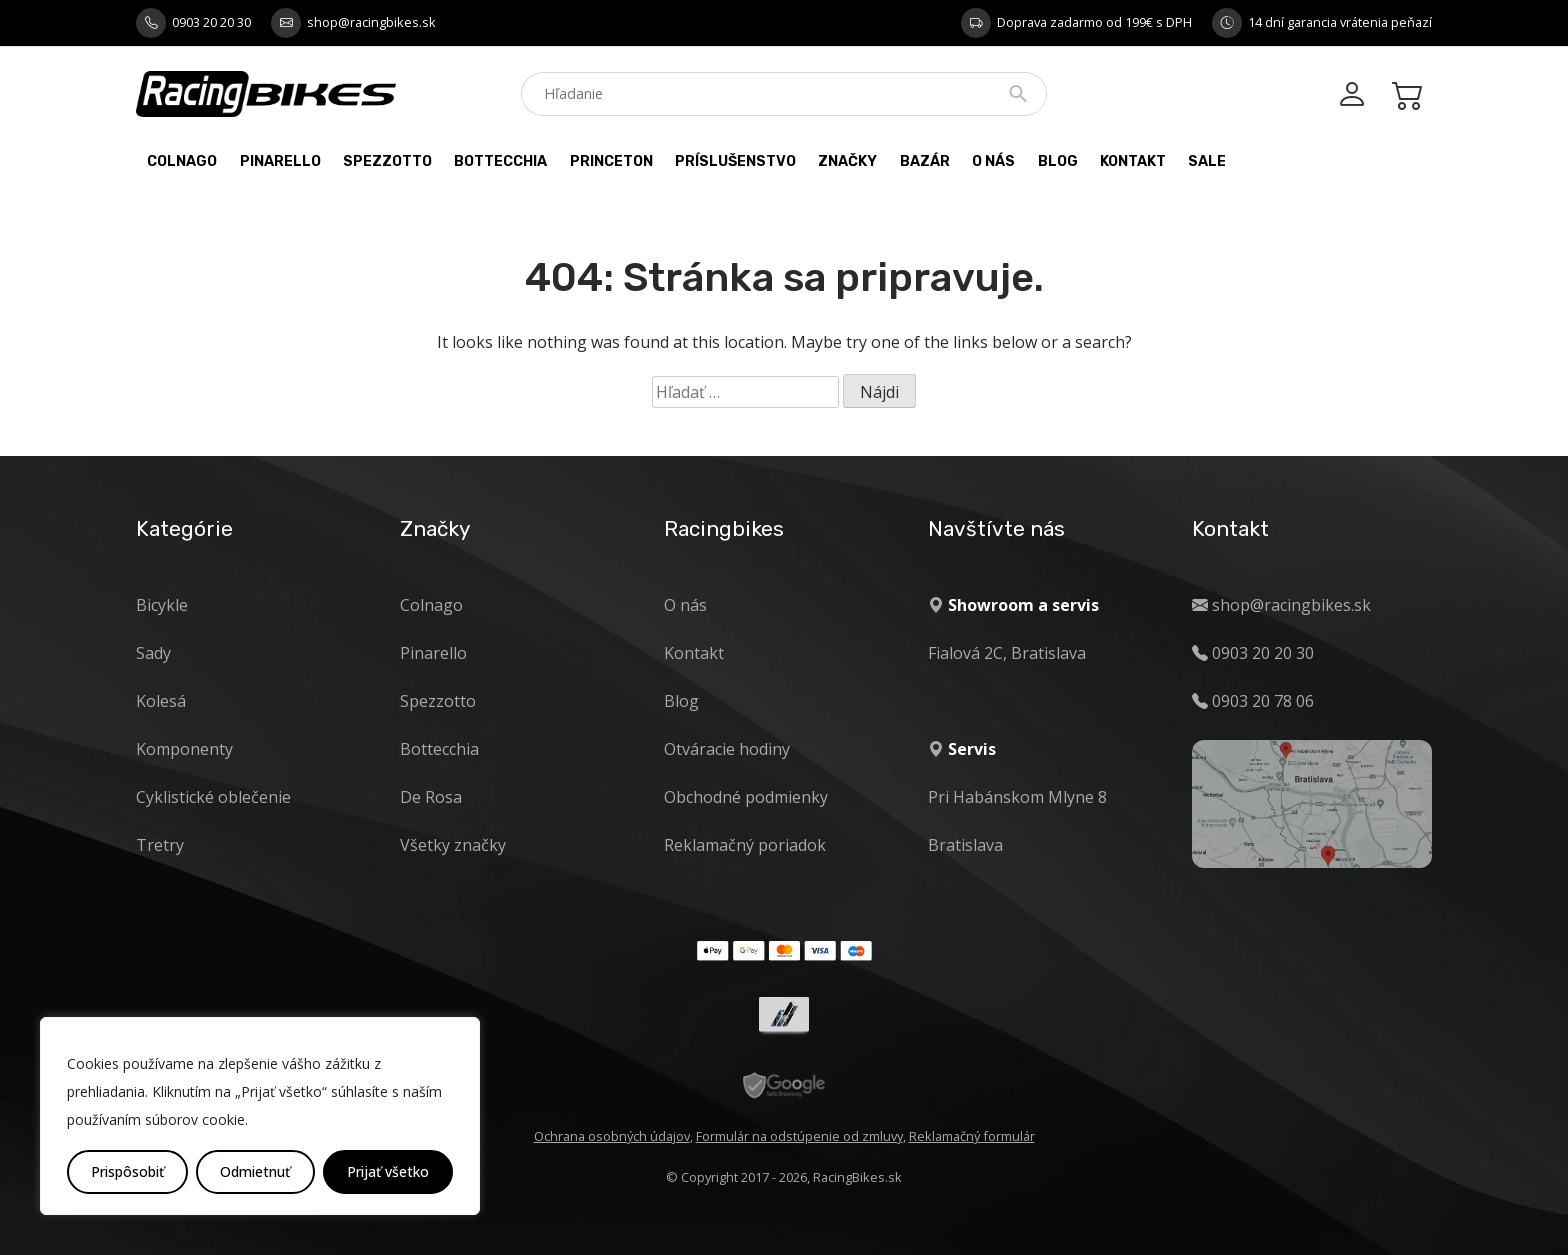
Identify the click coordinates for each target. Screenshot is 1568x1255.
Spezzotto (387, 161)
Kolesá (161, 701)
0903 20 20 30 (211, 22)
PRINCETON (611, 161)
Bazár (925, 161)
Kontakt (1133, 161)
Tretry (160, 845)
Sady (153, 653)
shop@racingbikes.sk (371, 22)
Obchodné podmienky (746, 797)
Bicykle (162, 605)
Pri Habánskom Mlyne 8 (1017, 797)
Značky (847, 161)
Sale (1207, 161)
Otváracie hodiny (727, 749)
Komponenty (184, 749)
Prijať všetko (388, 1171)
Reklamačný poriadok (745, 845)
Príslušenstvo (735, 161)
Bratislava (965, 845)
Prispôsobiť (127, 1171)
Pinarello (280, 161)
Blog (1058, 161)
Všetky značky (453, 845)
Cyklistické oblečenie (213, 797)
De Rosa (431, 797)
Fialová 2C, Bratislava (1007, 653)
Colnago (182, 161)
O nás (993, 161)
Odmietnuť (255, 1171)
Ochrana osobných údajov (612, 1136)
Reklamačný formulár (972, 1136)
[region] (260, 1116)
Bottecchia (500, 161)
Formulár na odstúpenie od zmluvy (799, 1136)
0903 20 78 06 (1263, 701)
